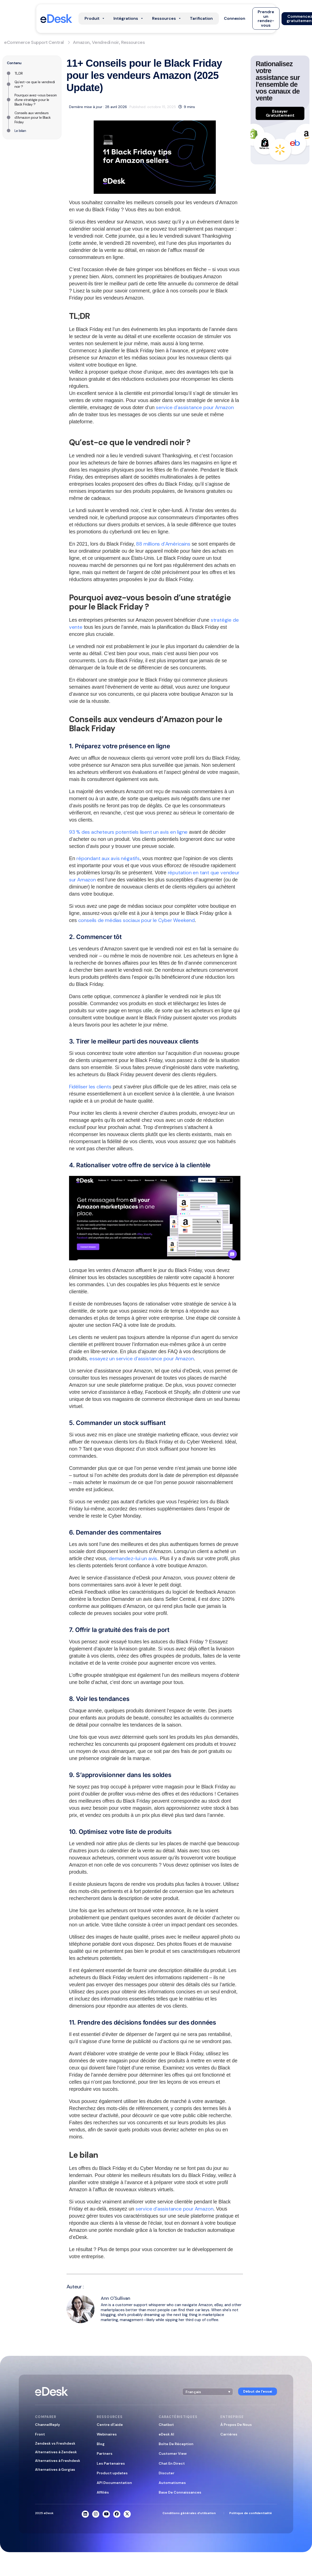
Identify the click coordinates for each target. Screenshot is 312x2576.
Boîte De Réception (176, 2444)
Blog (101, 2444)
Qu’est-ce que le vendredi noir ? (34, 84)
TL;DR (18, 73)
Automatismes (172, 2482)
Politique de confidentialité (250, 2513)
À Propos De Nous (236, 2424)
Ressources (133, 42)
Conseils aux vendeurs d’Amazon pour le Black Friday (32, 117)
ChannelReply (47, 2424)
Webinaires (107, 2434)
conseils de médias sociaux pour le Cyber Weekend (136, 920)
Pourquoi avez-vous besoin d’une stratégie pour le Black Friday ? (35, 100)
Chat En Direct (172, 2463)
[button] (234, 18)
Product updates (112, 2473)
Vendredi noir (105, 42)
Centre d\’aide (110, 2424)
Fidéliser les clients (90, 1086)
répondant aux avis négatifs (108, 858)
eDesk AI (166, 2434)
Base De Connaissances (180, 2492)
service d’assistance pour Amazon (195, 407)
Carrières (228, 2434)
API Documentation (114, 2482)
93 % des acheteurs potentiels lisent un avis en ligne (128, 832)
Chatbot (166, 2424)
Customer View (173, 2453)
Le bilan (20, 130)
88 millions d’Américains (163, 544)
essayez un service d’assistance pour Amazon (141, 1358)
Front (40, 2434)
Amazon (81, 42)
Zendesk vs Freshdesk (55, 2443)
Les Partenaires (111, 2463)
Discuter (166, 2473)
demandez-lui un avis (133, 1558)
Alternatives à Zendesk (56, 2452)
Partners (104, 2453)
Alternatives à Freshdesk (57, 2460)
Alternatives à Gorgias (55, 2469)
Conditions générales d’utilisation (189, 2513)
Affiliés (103, 2492)
